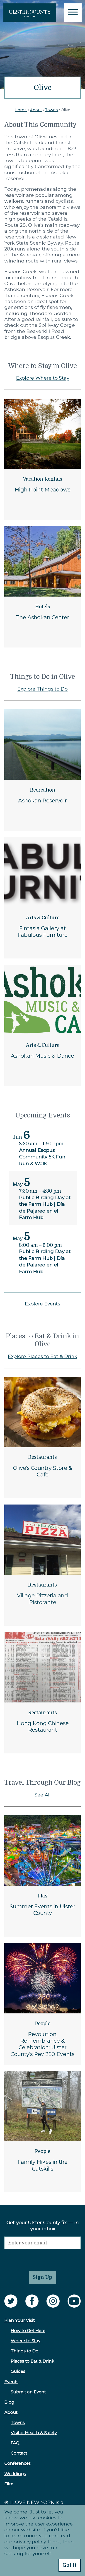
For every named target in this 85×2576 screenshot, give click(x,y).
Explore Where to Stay (42, 378)
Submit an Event (28, 2392)
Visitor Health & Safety (34, 2433)
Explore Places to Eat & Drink (42, 1356)
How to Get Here (28, 2330)
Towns (51, 110)
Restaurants (42, 1457)
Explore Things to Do (42, 689)
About (36, 110)
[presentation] (38, 2258)
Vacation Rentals (42, 479)
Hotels (42, 606)
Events (11, 2382)
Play (42, 1896)
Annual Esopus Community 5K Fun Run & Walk (42, 1156)
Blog (9, 2402)
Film (8, 2484)
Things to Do (24, 2351)
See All (42, 1795)
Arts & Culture (42, 917)
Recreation (42, 790)
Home (21, 110)
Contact (19, 2453)
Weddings (15, 2474)
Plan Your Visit (19, 2320)
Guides (18, 2371)
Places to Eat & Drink (32, 2361)
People (42, 2023)
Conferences (17, 2463)
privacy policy (30, 2542)
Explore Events (42, 1304)
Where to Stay (25, 2341)
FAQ (15, 2443)
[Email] (42, 2243)
